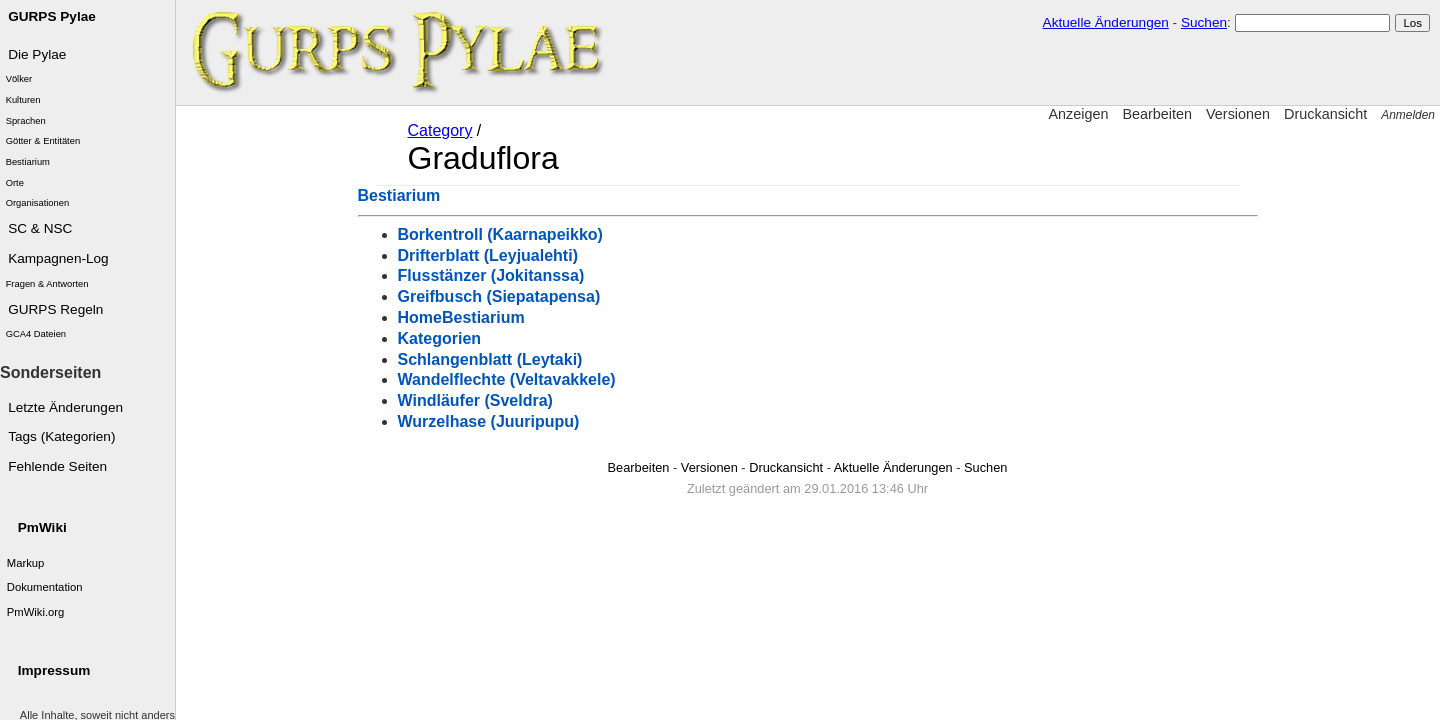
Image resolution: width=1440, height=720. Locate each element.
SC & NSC (40, 228)
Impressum (54, 670)
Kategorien (440, 338)
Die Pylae (37, 54)
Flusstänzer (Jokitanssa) (491, 275)
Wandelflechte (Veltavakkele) (507, 379)
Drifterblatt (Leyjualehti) (488, 255)
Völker (19, 79)
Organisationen (38, 203)
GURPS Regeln (55, 309)
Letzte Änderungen (65, 407)
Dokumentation (45, 587)
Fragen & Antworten (47, 284)
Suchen (1204, 22)
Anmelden (1408, 115)
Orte (15, 183)
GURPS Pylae (52, 16)
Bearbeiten (1157, 114)
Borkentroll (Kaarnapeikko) (500, 234)
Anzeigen (1078, 114)
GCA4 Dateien (36, 334)
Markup (26, 563)
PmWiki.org (36, 612)
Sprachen (26, 121)
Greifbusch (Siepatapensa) (499, 296)
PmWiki (42, 527)
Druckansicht (1325, 114)
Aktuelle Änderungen (1106, 22)
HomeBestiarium (461, 317)
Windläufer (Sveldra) (475, 400)
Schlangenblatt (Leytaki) (490, 359)
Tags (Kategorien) (61, 436)
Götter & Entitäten (43, 141)
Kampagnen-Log (58, 258)
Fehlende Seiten (57, 466)
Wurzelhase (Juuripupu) (489, 421)
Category (440, 130)
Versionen (1238, 114)
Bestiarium (28, 162)
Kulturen (23, 100)
